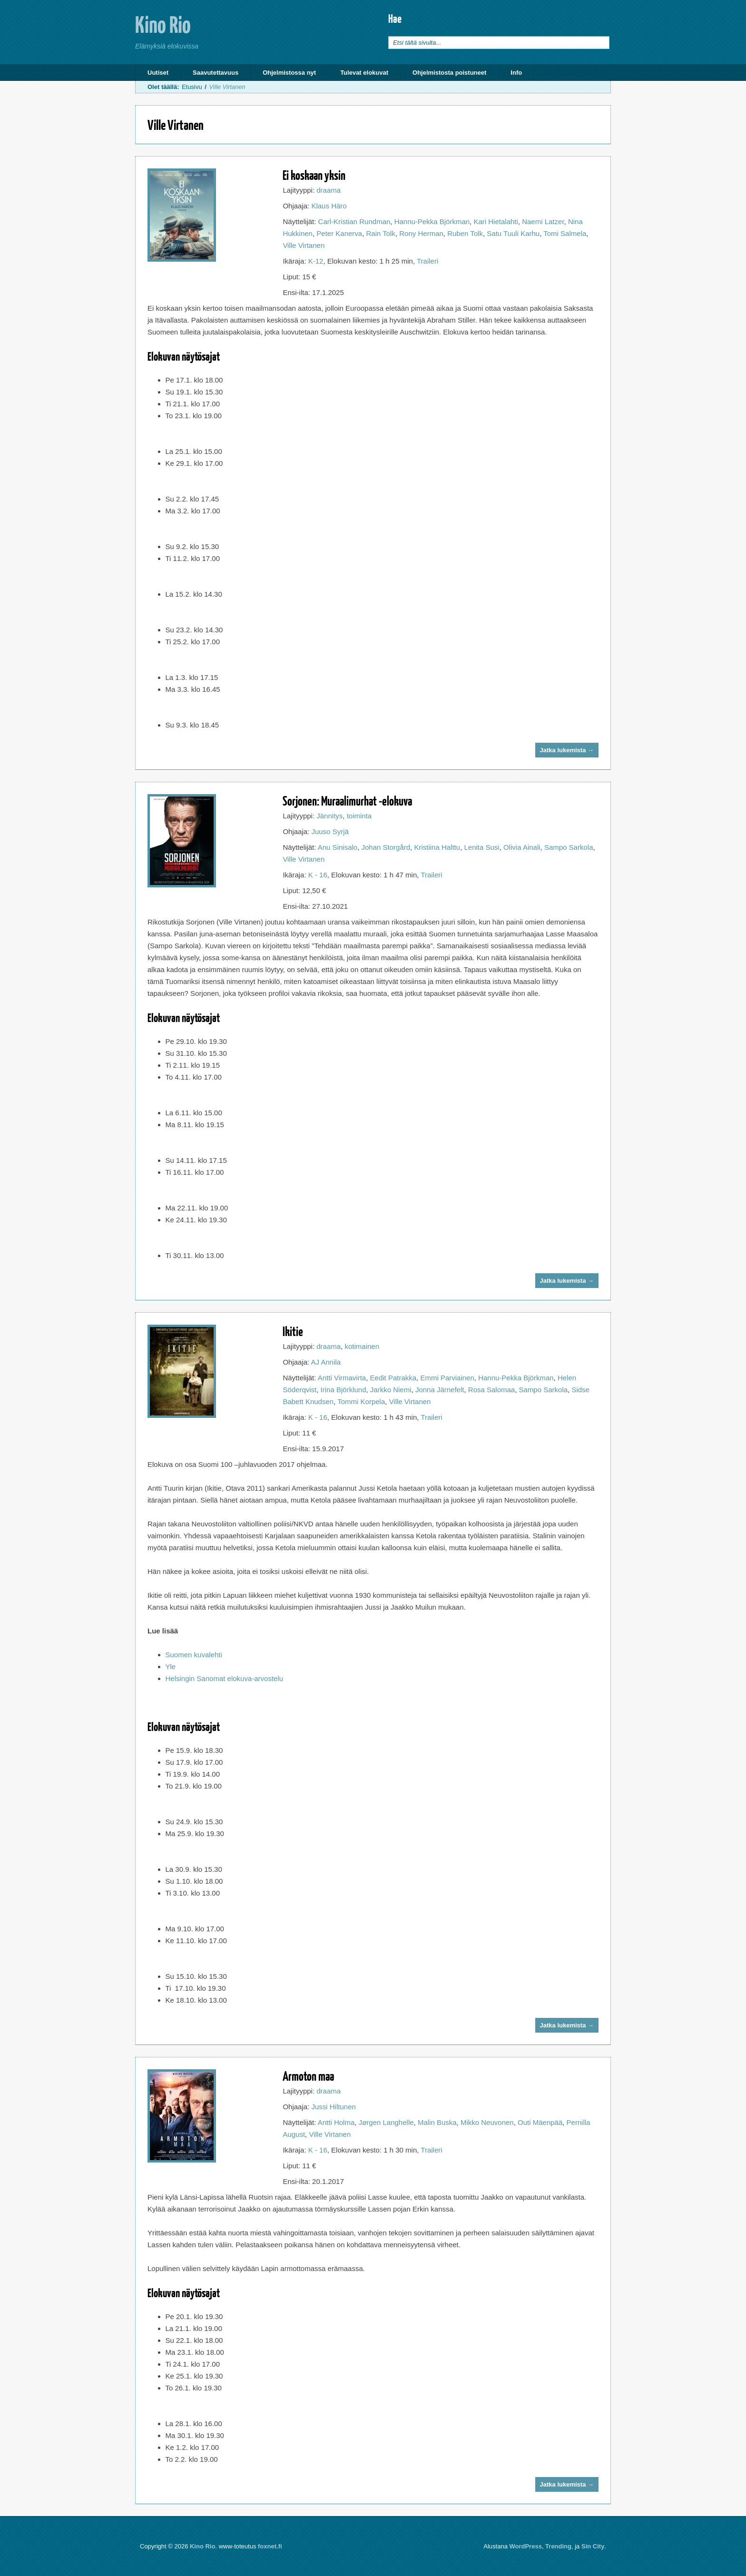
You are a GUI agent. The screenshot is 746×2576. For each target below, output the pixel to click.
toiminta (359, 816)
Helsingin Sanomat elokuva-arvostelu (225, 1678)
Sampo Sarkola (568, 847)
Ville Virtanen (303, 245)
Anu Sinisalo (337, 847)
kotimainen (361, 1346)
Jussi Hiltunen (333, 2107)
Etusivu (192, 86)
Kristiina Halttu (437, 847)
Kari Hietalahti (495, 221)
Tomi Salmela (564, 233)
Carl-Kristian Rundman (354, 221)
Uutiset (157, 72)
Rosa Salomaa (491, 1390)
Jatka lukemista (567, 750)
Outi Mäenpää (540, 2122)
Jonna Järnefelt (439, 1390)
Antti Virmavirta (342, 1378)
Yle (171, 1666)
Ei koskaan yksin (314, 175)
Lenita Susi (481, 847)
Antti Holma (336, 2122)
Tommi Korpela (361, 1401)
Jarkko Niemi (391, 1390)
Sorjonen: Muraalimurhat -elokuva (347, 800)
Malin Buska (437, 2122)
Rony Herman (421, 233)
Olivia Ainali (521, 847)
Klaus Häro (328, 206)
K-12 (316, 261)
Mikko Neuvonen (487, 2122)
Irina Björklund (343, 1390)
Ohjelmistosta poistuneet (449, 72)
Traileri (427, 261)
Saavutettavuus (215, 72)
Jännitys (329, 816)
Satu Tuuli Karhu (513, 233)
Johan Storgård (386, 847)
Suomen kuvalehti (194, 1655)
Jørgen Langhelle (386, 2122)
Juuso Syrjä (329, 831)
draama (328, 190)
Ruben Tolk (465, 233)
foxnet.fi (270, 2546)
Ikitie (293, 1331)
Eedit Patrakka (393, 1378)
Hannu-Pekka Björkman (432, 221)
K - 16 (317, 875)
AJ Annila (326, 1362)
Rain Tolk (380, 233)
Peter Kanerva (339, 233)
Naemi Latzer (543, 221)
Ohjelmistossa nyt (289, 72)
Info (516, 72)
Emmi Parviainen (447, 1378)
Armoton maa (308, 2076)
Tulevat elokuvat (364, 72)
